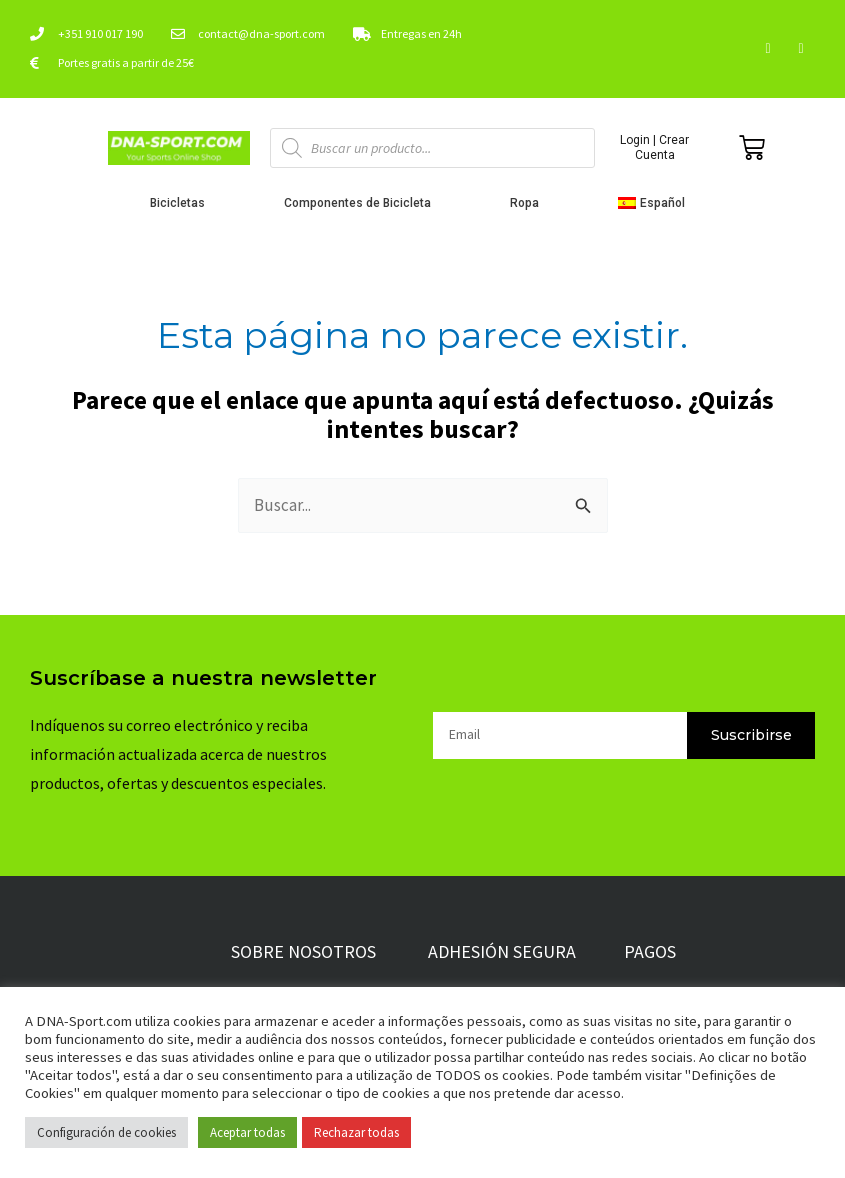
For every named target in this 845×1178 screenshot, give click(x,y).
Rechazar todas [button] (356, 1132)
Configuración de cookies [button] (106, 1132)
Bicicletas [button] (182, 203)
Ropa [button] (529, 203)
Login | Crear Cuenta (654, 147)
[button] (656, 203)
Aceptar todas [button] (247, 1132)
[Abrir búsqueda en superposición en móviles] (432, 148)
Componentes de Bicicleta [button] (362, 203)
